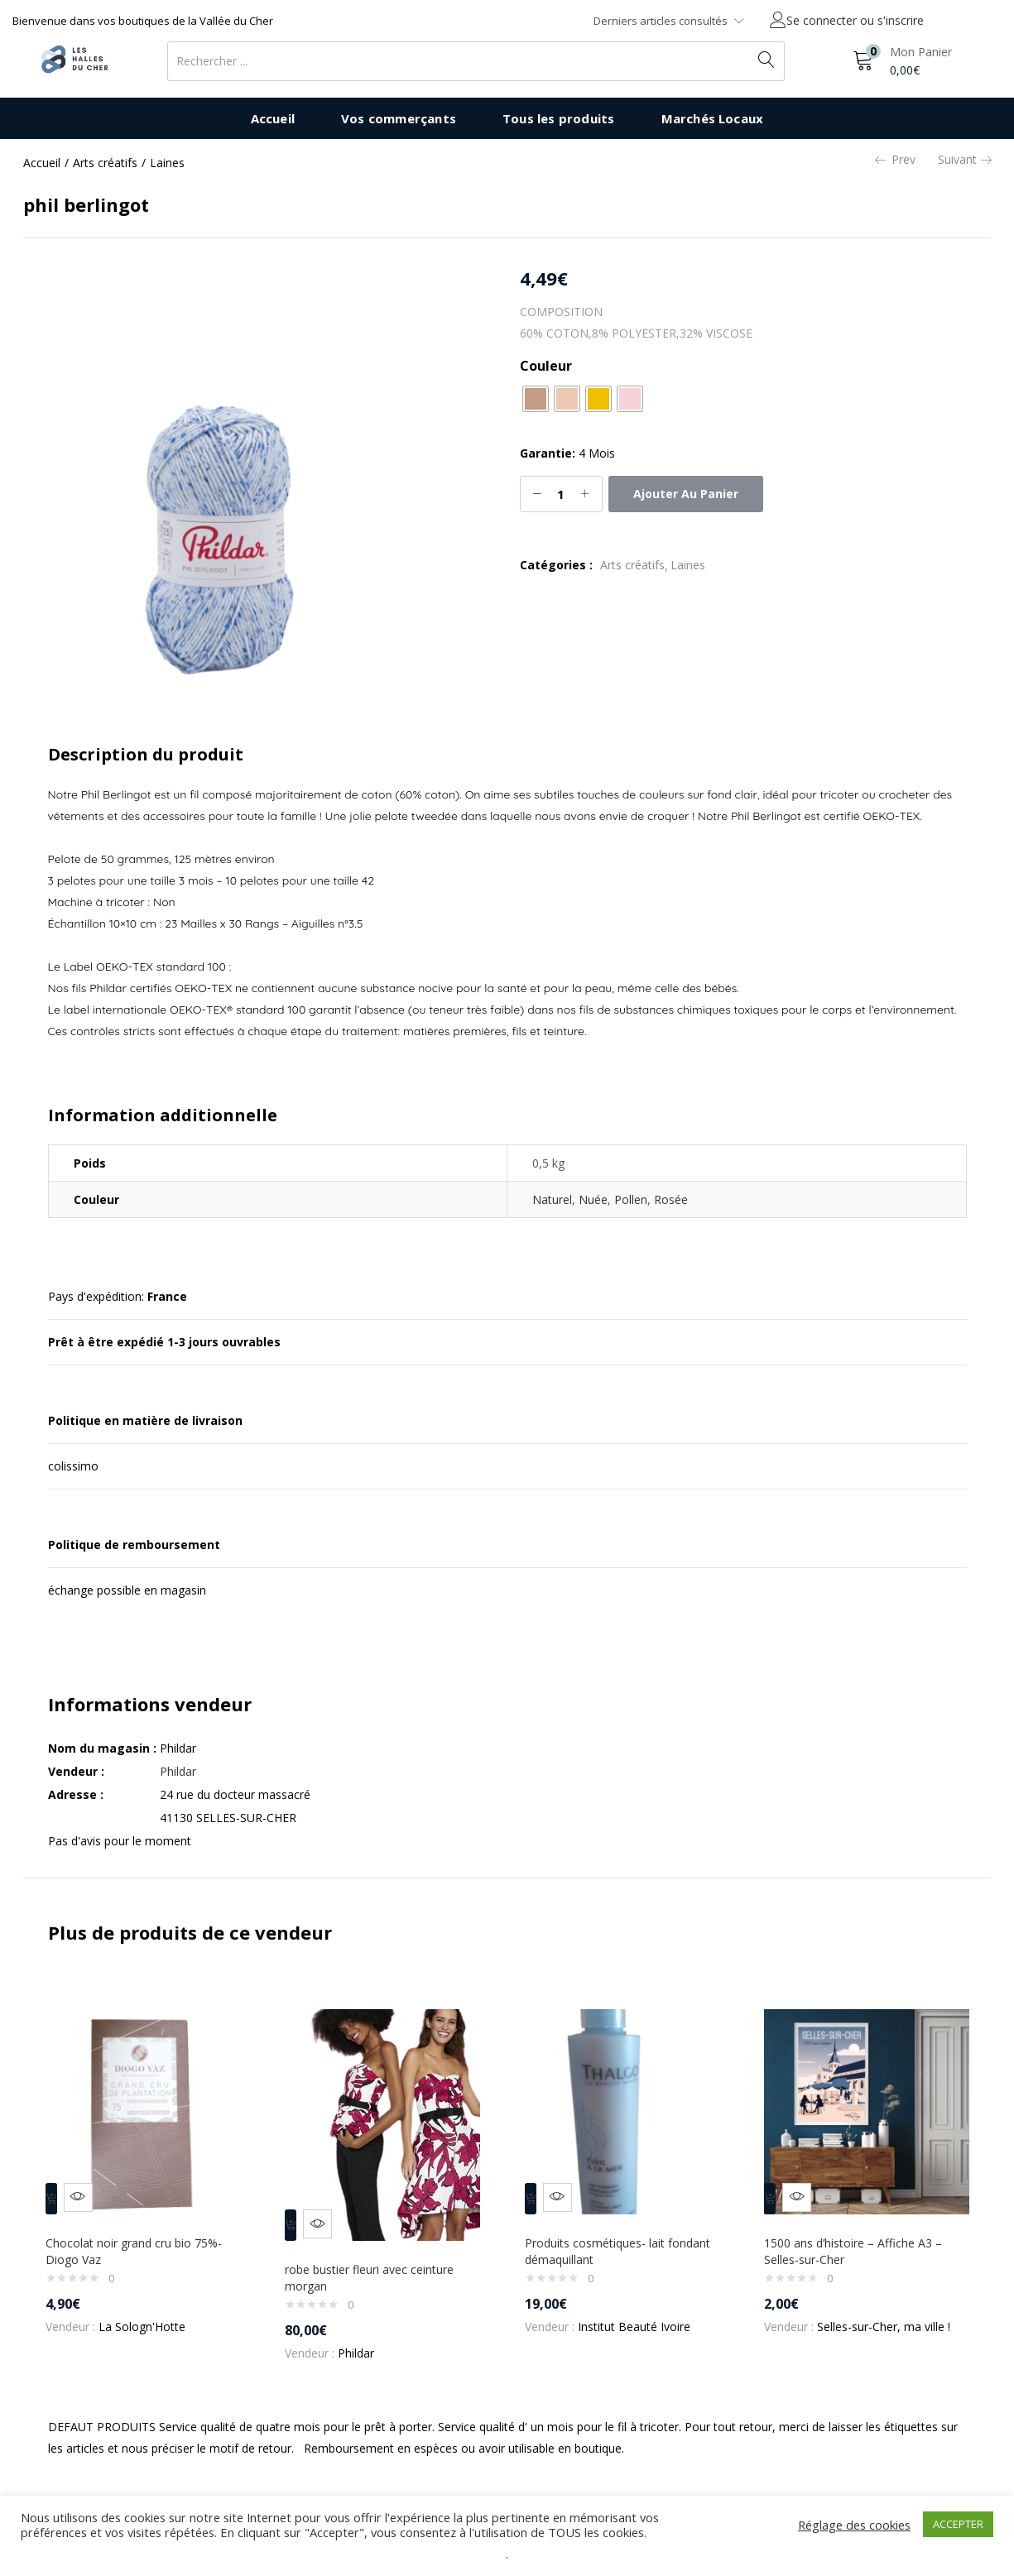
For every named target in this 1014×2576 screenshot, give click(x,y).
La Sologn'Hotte (149, 2315)
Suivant (965, 159)
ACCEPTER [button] (958, 2523)
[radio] (535, 398)
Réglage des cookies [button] (854, 2524)
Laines (167, 162)
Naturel (552, 1199)
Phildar (178, 1771)
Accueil (273, 118)
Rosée (671, 1199)
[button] (902, 60)
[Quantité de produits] (561, 494)
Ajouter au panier (685, 493)
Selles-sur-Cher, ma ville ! (891, 2315)
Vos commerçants (398, 118)
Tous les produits (558, 118)
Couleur (546, 366)
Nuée (593, 1199)
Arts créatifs (105, 162)
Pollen (630, 1199)
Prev (895, 159)
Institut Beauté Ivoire (641, 2315)
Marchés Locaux (712, 118)
